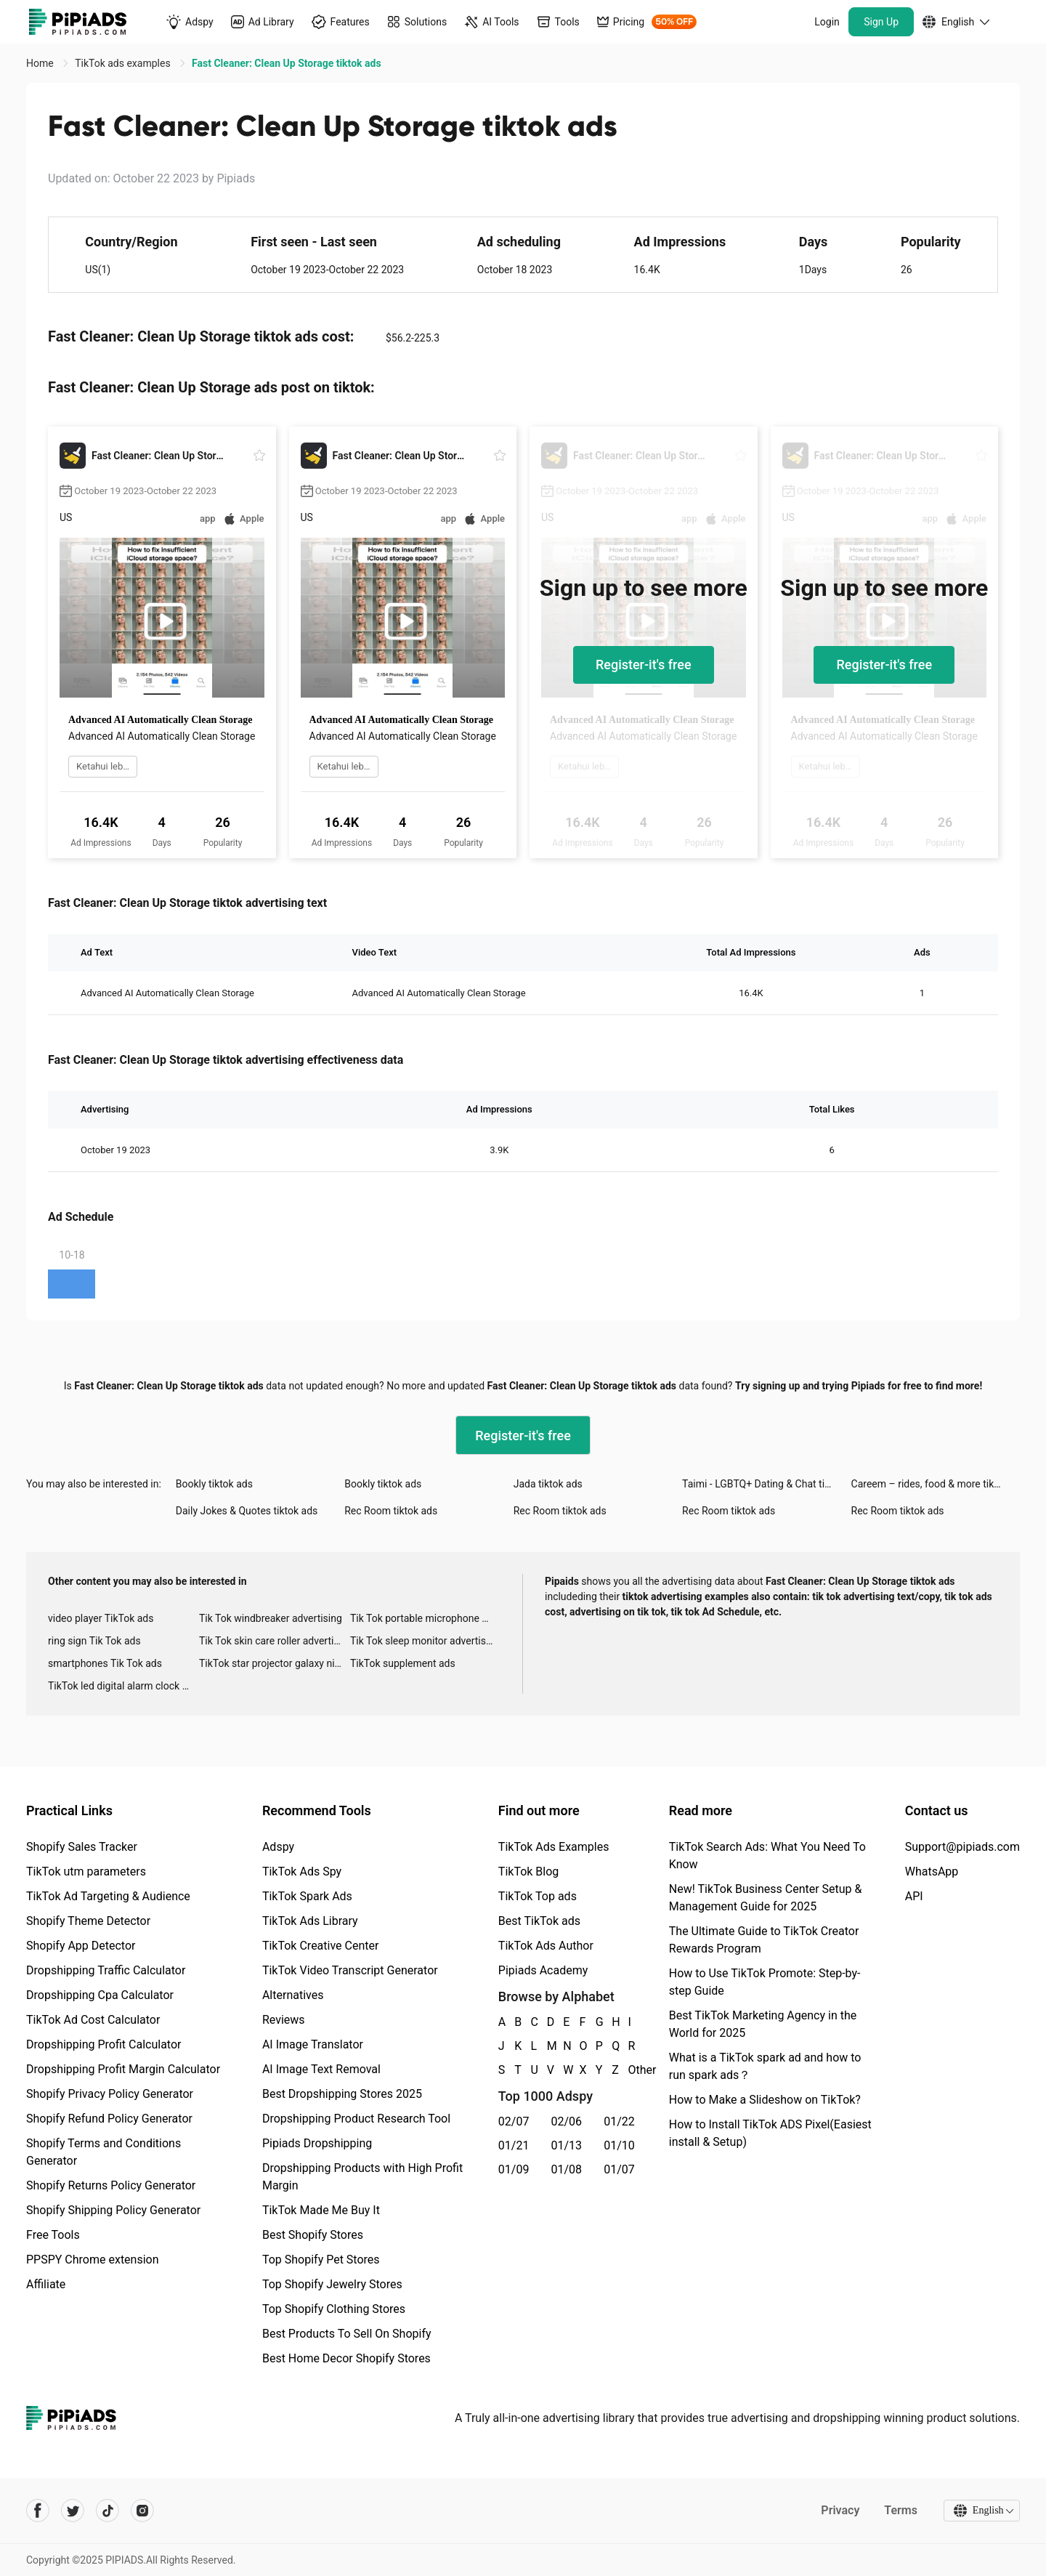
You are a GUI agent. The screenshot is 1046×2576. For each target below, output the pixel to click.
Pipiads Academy (543, 1970)
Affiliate (45, 2284)
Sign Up (881, 22)
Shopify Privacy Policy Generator (109, 2094)
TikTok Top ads (537, 1896)
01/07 (619, 2169)
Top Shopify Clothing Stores (333, 2309)
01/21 (514, 2145)
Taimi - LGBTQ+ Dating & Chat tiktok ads (766, 1484)
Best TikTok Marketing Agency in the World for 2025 (762, 2024)
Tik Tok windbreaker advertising (270, 1618)
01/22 (619, 2121)
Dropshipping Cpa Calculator (100, 1995)
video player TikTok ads (100, 1618)
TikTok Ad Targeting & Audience (108, 1896)
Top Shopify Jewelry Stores (332, 2284)
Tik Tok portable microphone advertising (425, 1618)
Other (629, 2070)
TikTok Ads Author (545, 1946)
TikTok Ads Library (310, 1921)
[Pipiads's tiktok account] (107, 2510)
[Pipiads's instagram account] (142, 2510)
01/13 (567, 2145)
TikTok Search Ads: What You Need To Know (767, 1855)
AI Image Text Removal (321, 2069)
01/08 (567, 2169)
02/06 (567, 2121)
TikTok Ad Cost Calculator (93, 2020)
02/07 (514, 2121)
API (914, 1896)
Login (827, 22)
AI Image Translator (312, 2044)
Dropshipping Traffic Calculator (105, 1970)
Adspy (278, 1847)
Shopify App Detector (81, 1946)
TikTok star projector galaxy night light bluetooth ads (274, 1663)
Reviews (283, 2020)
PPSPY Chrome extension (92, 2259)
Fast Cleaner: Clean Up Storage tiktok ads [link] (286, 63)
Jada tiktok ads (548, 1484)
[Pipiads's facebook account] (37, 2510)
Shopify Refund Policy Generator (109, 2118)
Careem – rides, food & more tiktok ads (935, 1484)
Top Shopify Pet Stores (321, 2259)
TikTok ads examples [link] (124, 63)
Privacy (839, 2510)
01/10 (619, 2145)
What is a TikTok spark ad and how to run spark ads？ (765, 2066)
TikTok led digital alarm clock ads (123, 1686)
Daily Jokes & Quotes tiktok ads (247, 1511)
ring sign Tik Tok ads (94, 1641)
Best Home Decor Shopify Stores (346, 2358)
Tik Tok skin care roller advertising (274, 1641)
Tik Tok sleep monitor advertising (425, 1641)
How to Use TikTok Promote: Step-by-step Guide (765, 1982)
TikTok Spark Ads (307, 1896)
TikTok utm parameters (86, 1871)
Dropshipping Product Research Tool (356, 2118)
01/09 (514, 2169)
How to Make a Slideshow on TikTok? (765, 2100)
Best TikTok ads (539, 1921)
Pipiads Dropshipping (317, 2143)
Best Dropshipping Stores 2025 (342, 2094)
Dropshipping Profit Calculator (103, 2044)
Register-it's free (644, 664)
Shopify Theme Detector (88, 1921)
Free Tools (53, 2235)
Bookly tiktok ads (214, 1484)
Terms (900, 2510)
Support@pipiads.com (962, 1847)
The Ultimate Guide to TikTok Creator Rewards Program (764, 1939)
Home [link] (41, 63)
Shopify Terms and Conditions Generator (103, 2152)
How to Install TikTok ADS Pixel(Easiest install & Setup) (770, 2133)
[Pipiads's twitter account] (72, 2510)
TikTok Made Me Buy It (321, 2210)
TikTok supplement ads (402, 1663)
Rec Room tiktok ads (390, 1511)
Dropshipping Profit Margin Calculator (123, 2069)
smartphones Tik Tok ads (105, 1663)
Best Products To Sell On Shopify (346, 2334)
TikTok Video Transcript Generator (350, 1970)
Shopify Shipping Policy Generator (113, 2210)
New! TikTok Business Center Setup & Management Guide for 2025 (765, 1897)
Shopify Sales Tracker (81, 1847)
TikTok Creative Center (320, 1946)
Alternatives (293, 1995)
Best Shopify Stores (312, 2235)
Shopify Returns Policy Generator (110, 2185)
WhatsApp (932, 1871)
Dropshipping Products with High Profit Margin (362, 2176)
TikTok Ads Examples (553, 1847)
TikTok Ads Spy (301, 1871)
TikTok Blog (528, 1871)
